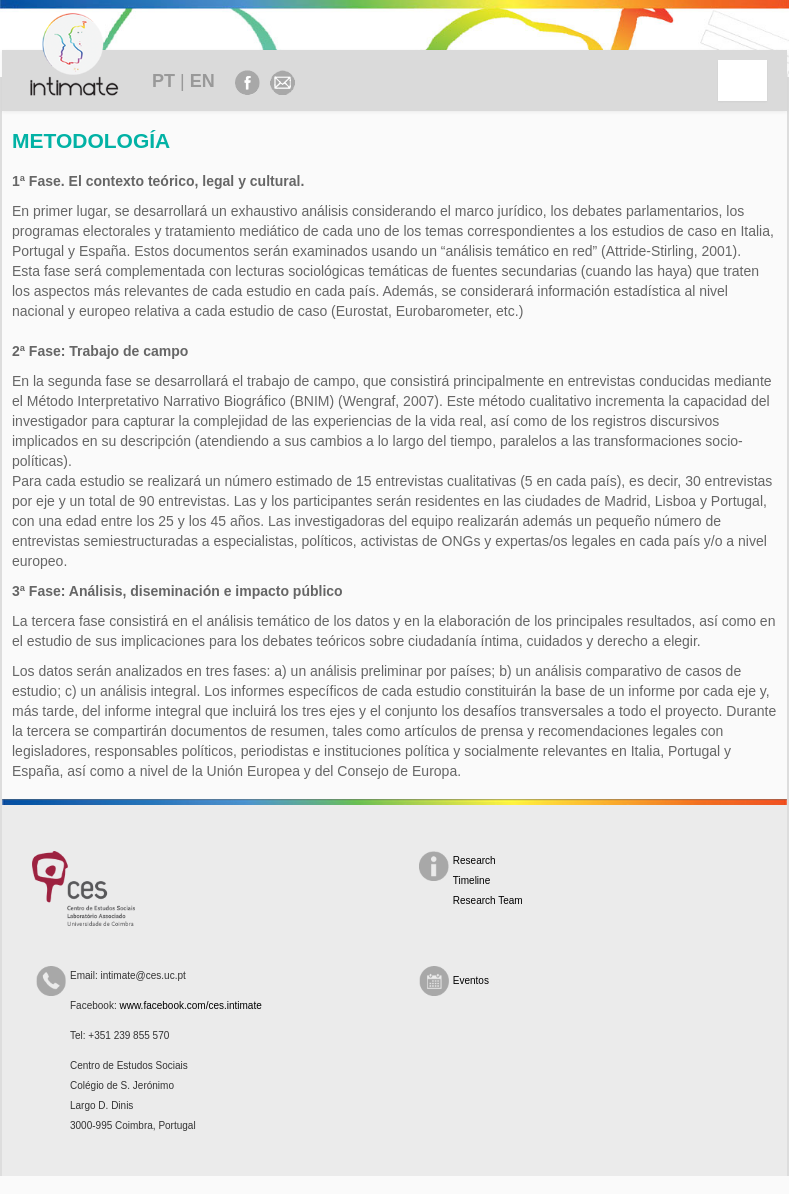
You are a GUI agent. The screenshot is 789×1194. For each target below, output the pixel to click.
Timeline (471, 880)
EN (202, 81)
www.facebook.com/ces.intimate (190, 1005)
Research (474, 860)
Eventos (471, 980)
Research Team (488, 900)
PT (163, 81)
